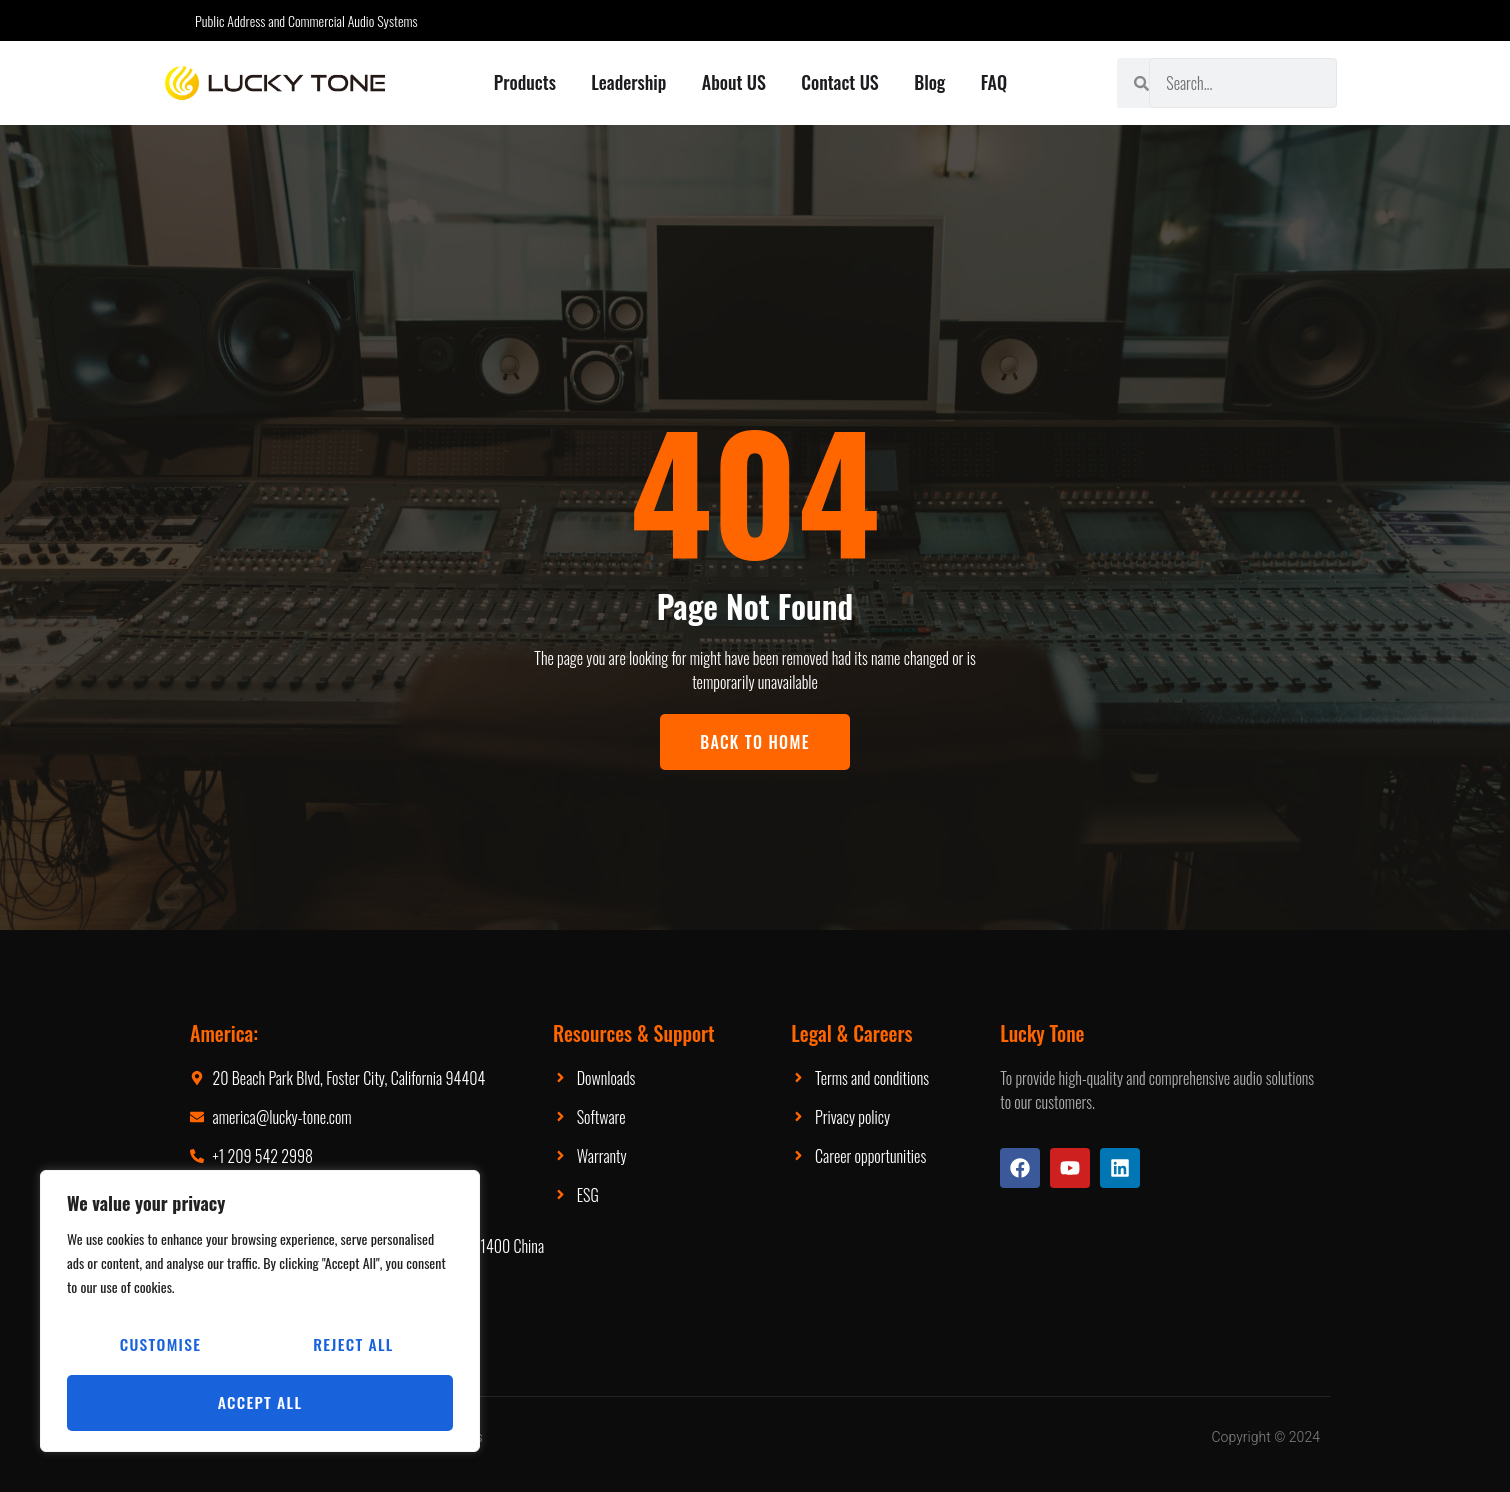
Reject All (353, 1347)
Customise (159, 1347)
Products (524, 82)
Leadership (628, 82)
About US (734, 82)
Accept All (260, 1403)
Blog (931, 82)
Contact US (841, 82)
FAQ (996, 82)
